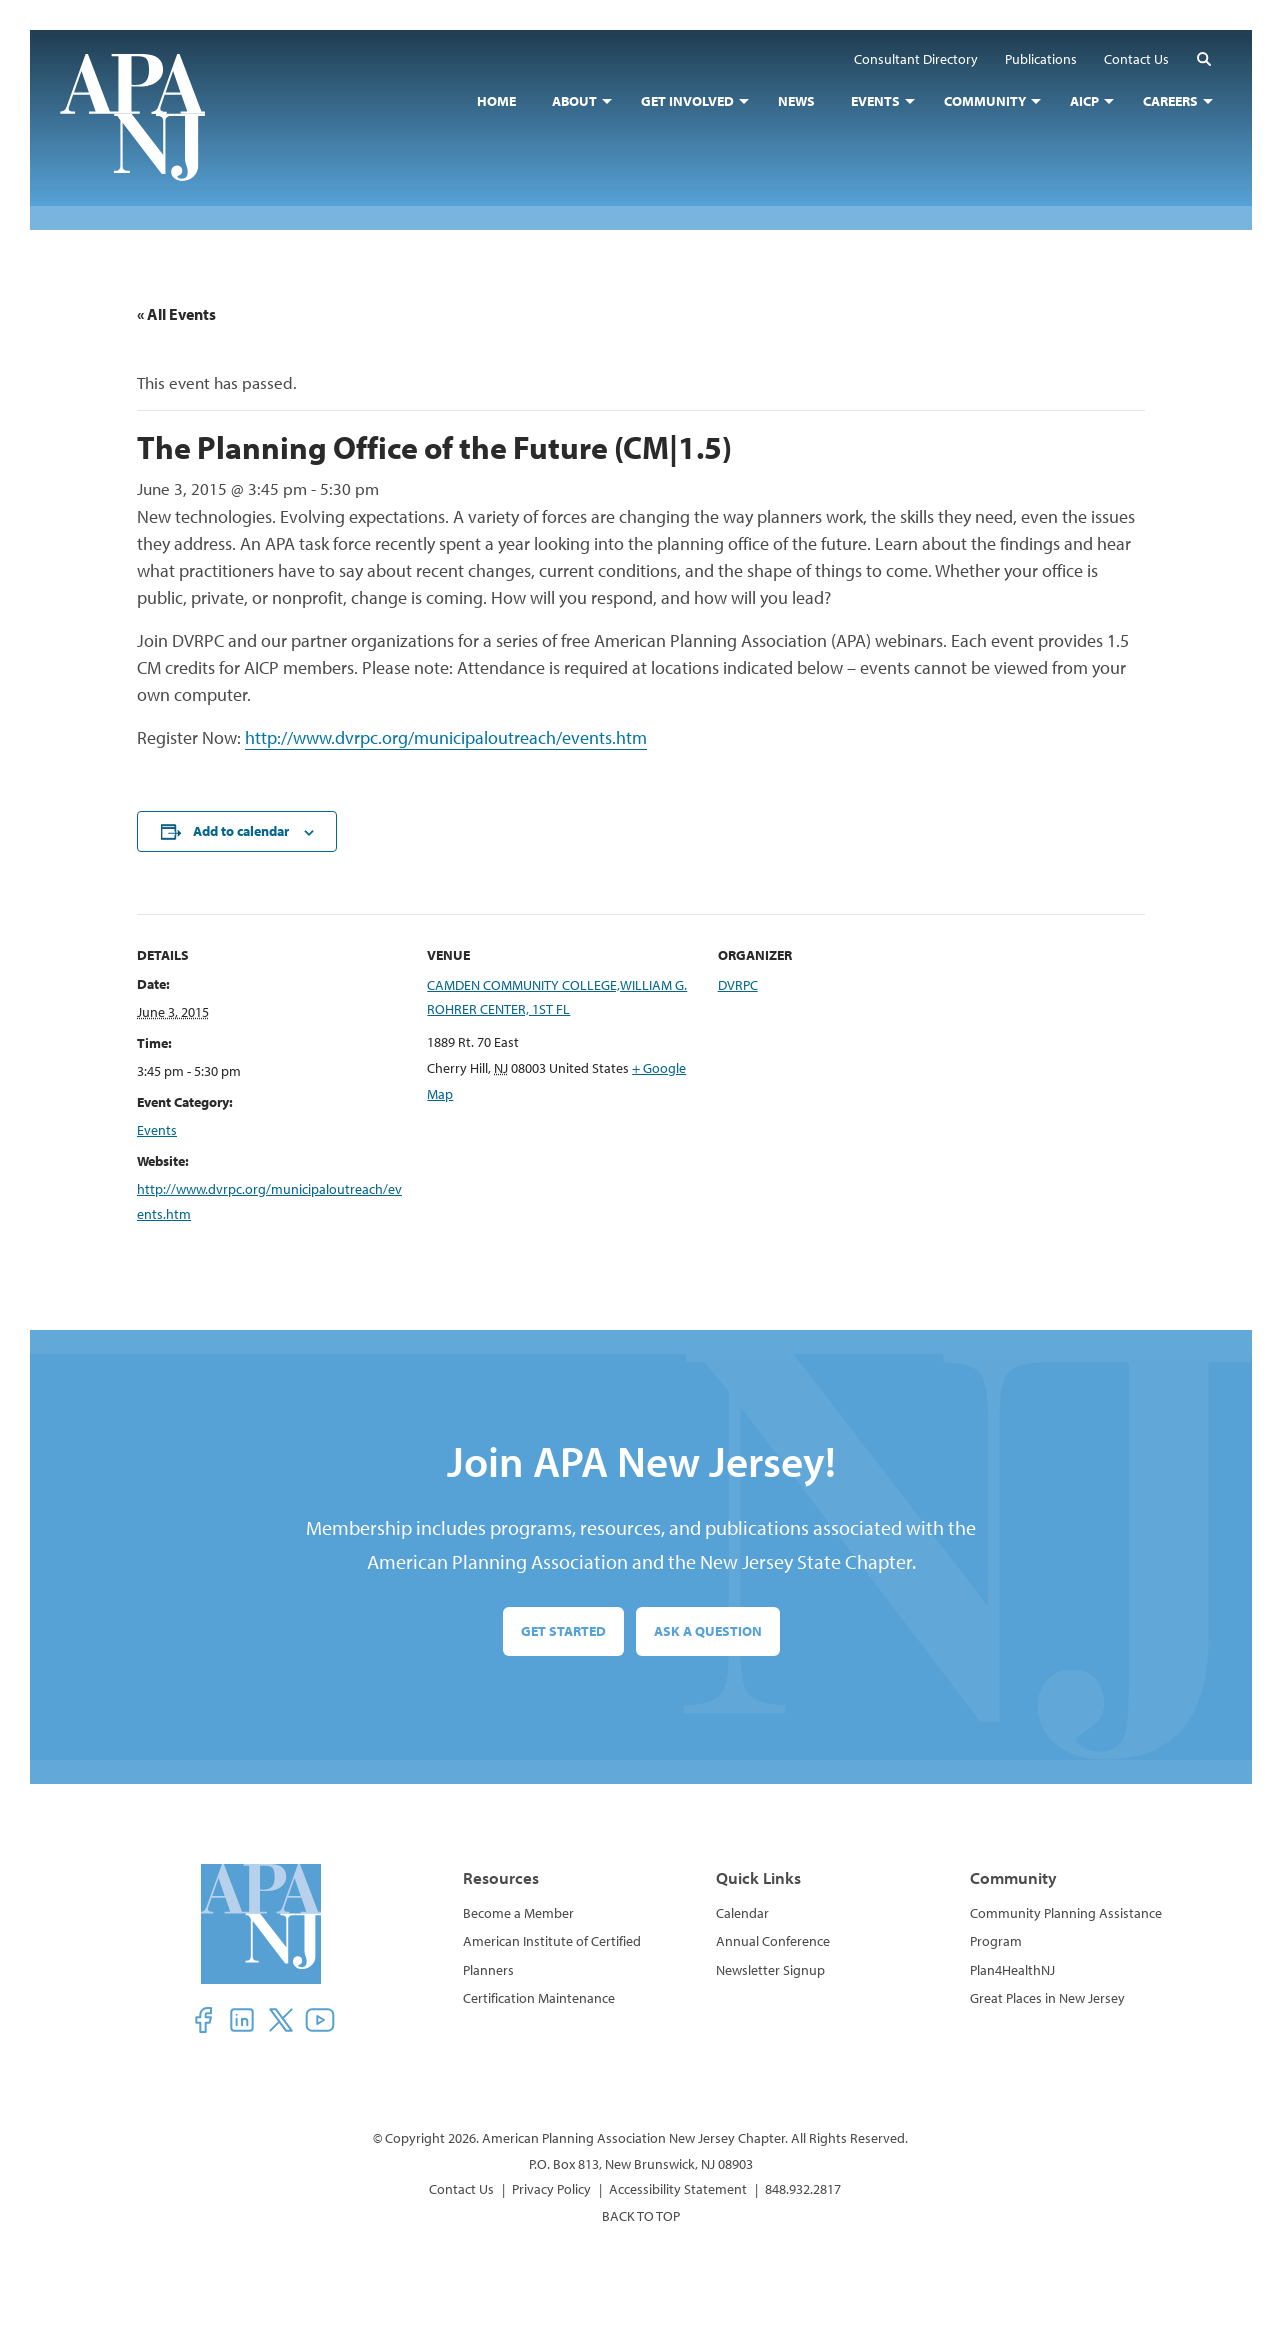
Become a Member (518, 1913)
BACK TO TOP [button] (641, 2216)
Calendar (742, 1913)
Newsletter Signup (770, 1970)
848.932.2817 (803, 2189)
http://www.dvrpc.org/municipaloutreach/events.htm (446, 737)
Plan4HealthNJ (1012, 1970)
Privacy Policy (551, 2189)
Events (157, 1130)
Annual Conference (773, 1941)
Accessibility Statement (678, 2189)
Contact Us (461, 2189)
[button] (1204, 58)
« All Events (176, 314)
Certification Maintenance (539, 1998)
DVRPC (738, 985)
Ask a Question (708, 1631)
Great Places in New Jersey (1047, 1998)
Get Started (563, 1631)
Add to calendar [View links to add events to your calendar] (241, 831)
